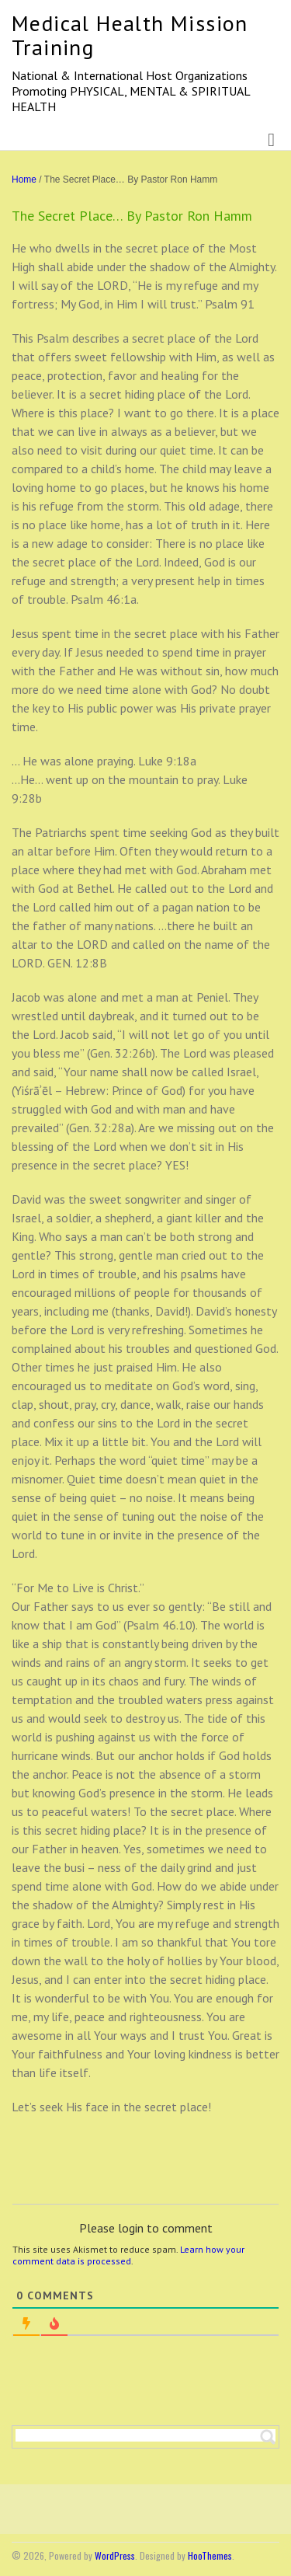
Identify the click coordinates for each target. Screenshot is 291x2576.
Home (24, 179)
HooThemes (210, 2555)
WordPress (115, 2555)
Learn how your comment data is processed (128, 2255)
